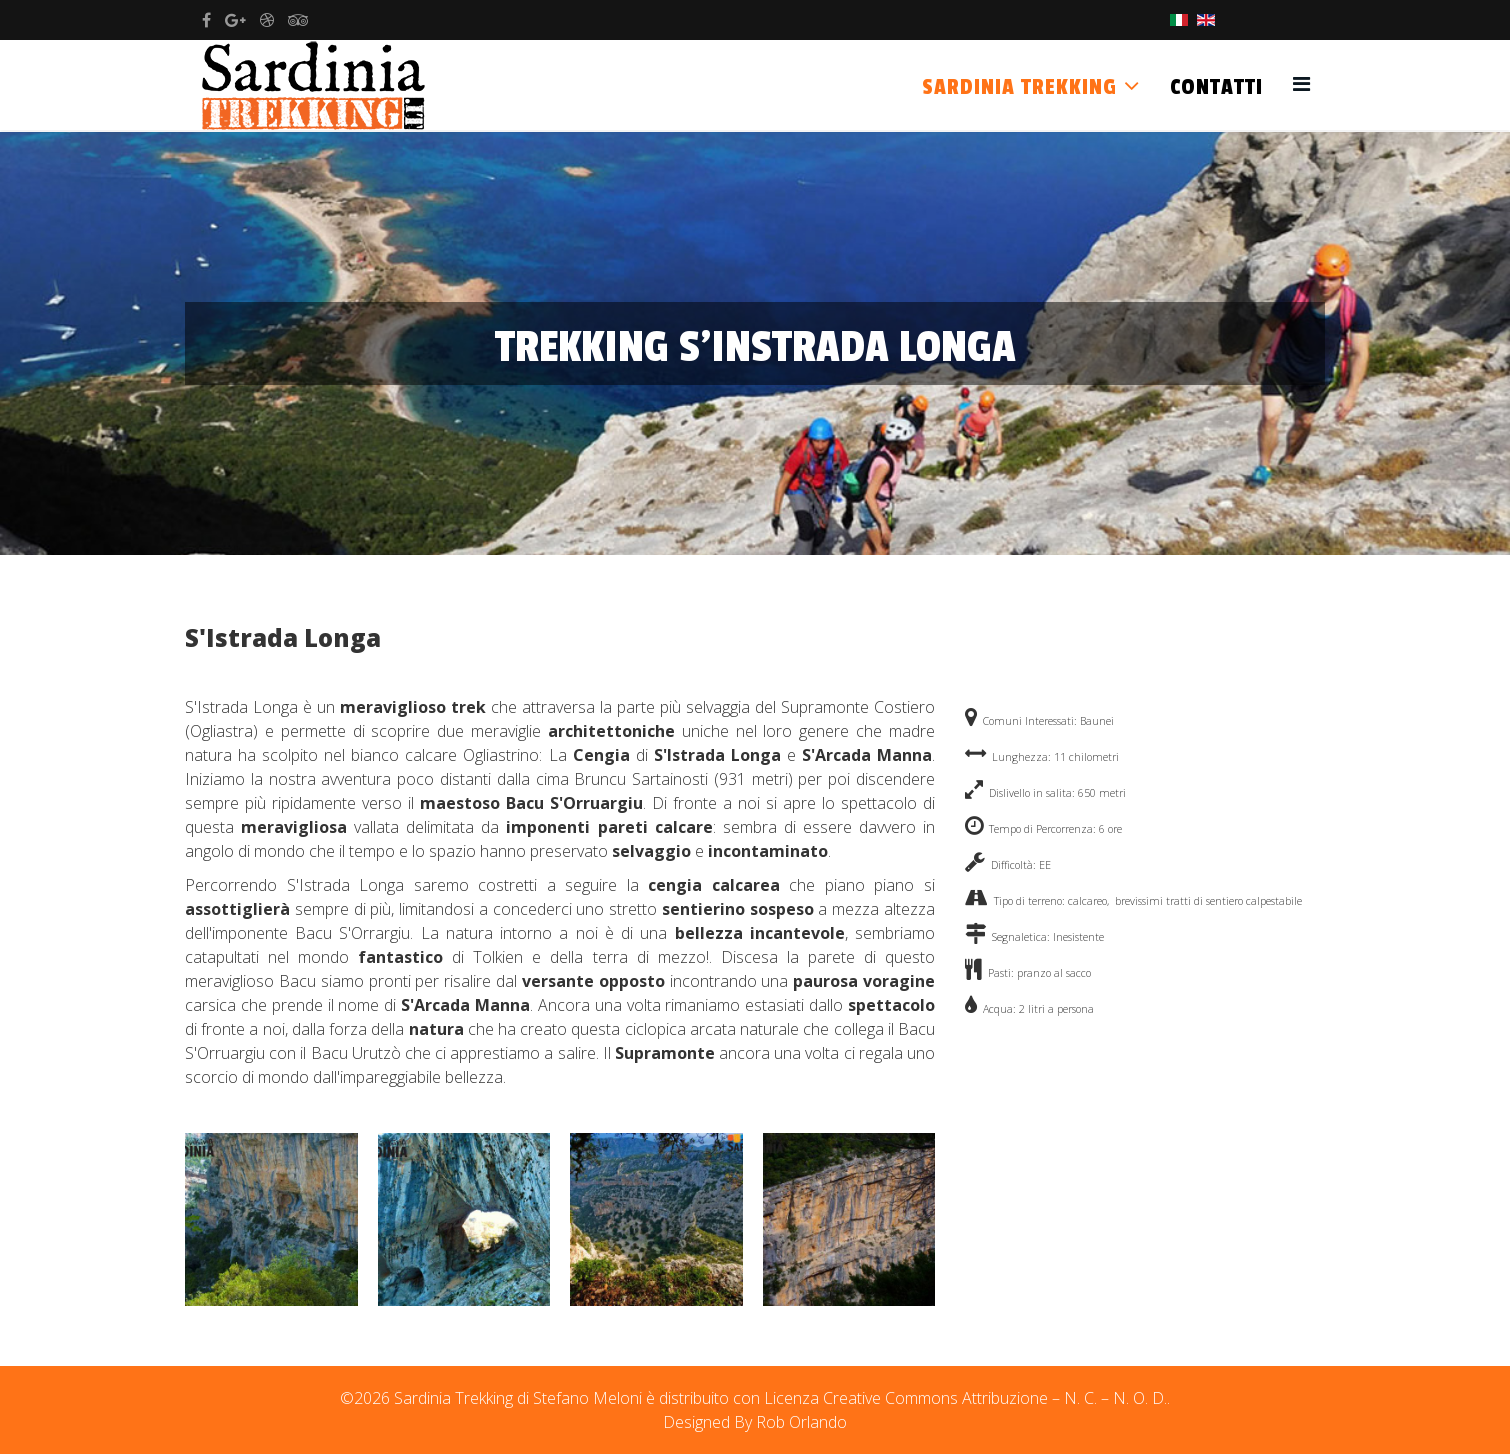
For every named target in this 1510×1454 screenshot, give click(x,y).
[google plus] (235, 20)
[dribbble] (267, 20)
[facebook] (206, 20)
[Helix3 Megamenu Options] (1301, 83)
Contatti (1216, 87)
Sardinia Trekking (1019, 87)
